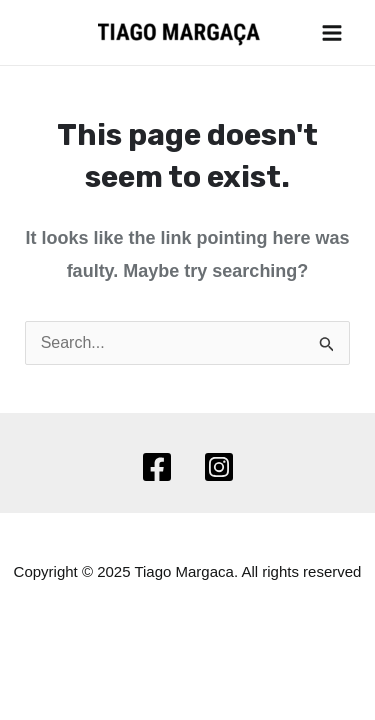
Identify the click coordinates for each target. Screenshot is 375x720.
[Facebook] (157, 467)
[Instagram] (219, 467)
